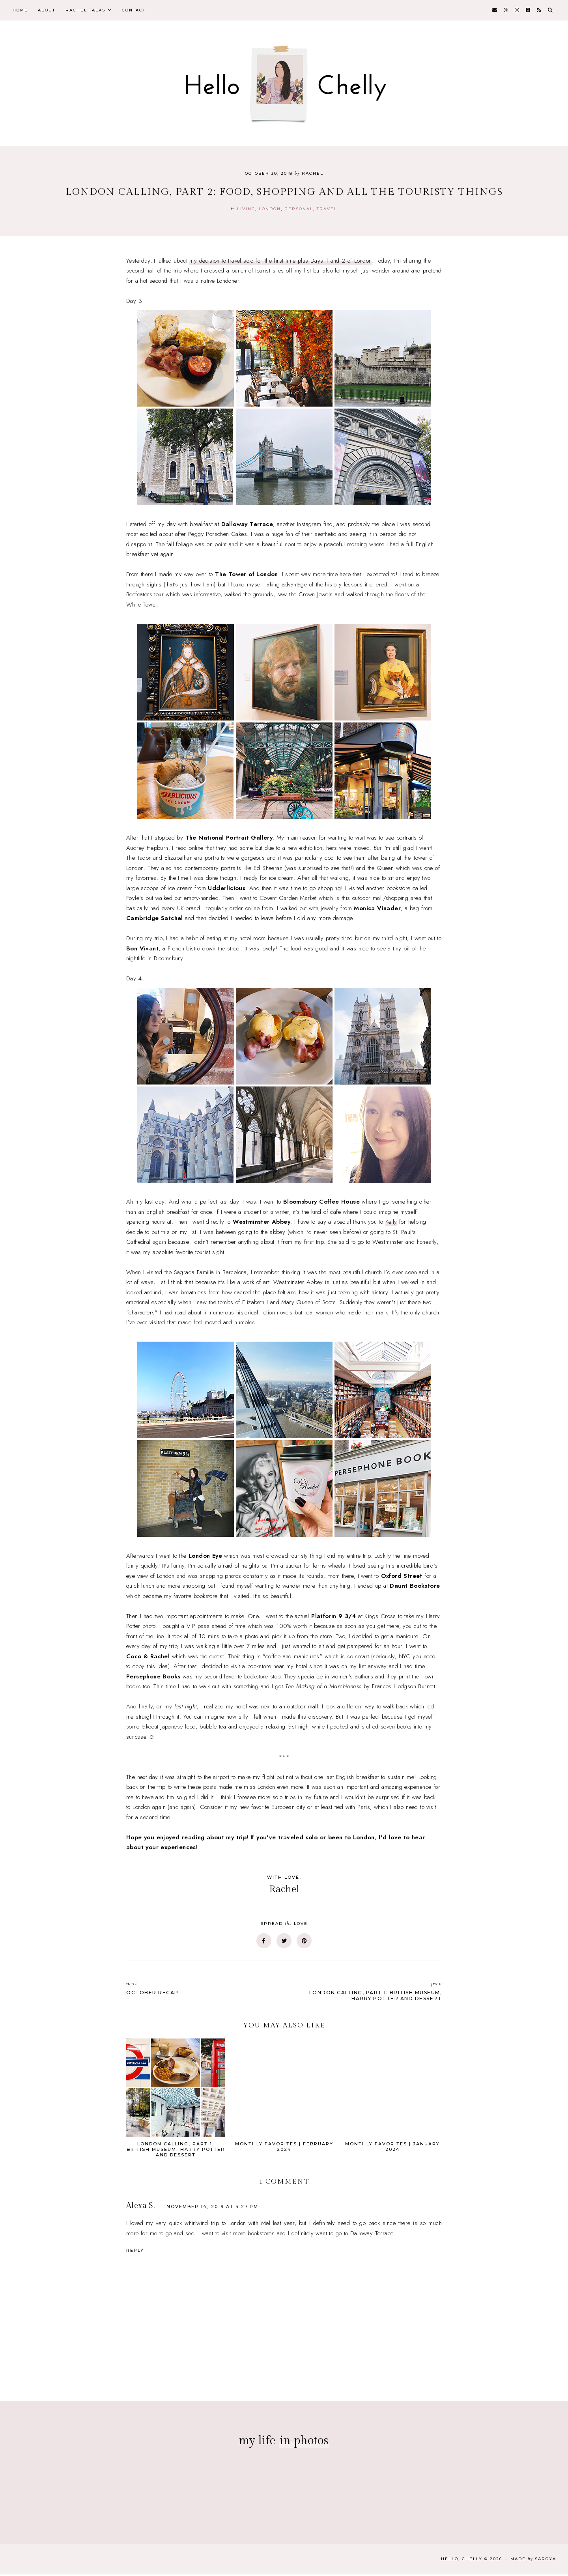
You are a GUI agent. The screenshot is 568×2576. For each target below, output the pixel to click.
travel (327, 210)
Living (246, 210)
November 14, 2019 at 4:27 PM (212, 2208)
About (50, 10)
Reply (135, 2252)
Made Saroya (533, 2560)
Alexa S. (140, 2207)
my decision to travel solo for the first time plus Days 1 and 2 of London (280, 262)
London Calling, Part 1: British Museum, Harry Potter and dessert (367, 1992)
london (270, 210)
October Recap (201, 1989)
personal (298, 210)
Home (21, 10)
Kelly (391, 1223)
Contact (141, 10)
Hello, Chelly (461, 2560)
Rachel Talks (91, 10)
